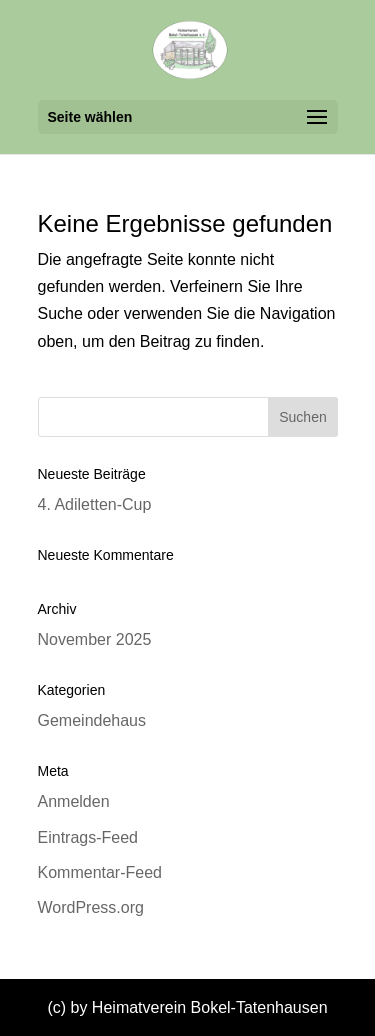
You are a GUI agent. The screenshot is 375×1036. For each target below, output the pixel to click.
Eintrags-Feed (88, 837)
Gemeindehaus (92, 720)
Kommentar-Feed (100, 872)
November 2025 (95, 639)
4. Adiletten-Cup (95, 504)
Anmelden (74, 801)
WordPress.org (91, 907)
